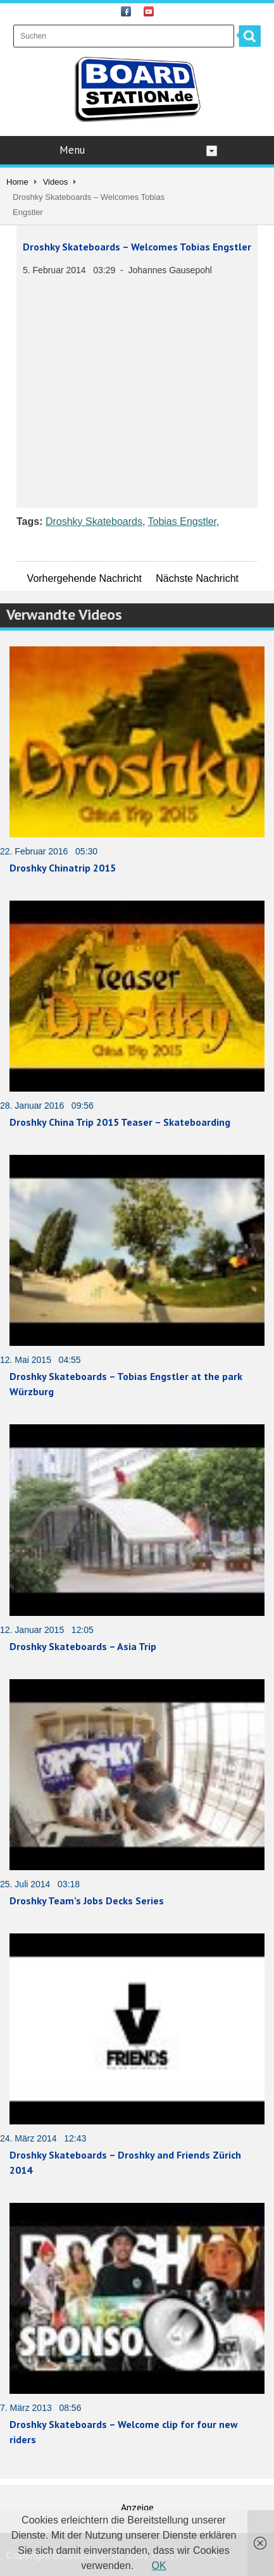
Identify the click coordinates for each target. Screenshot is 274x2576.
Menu (138, 150)
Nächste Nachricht (197, 578)
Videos (55, 182)
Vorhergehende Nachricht (84, 578)
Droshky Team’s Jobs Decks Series (86, 1900)
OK (159, 2565)
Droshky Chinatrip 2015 (62, 867)
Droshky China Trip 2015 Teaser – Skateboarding (119, 1122)
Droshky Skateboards (94, 521)
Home (17, 182)
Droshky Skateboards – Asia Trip (82, 1646)
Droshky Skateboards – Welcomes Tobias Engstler (137, 246)
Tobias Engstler (182, 521)
